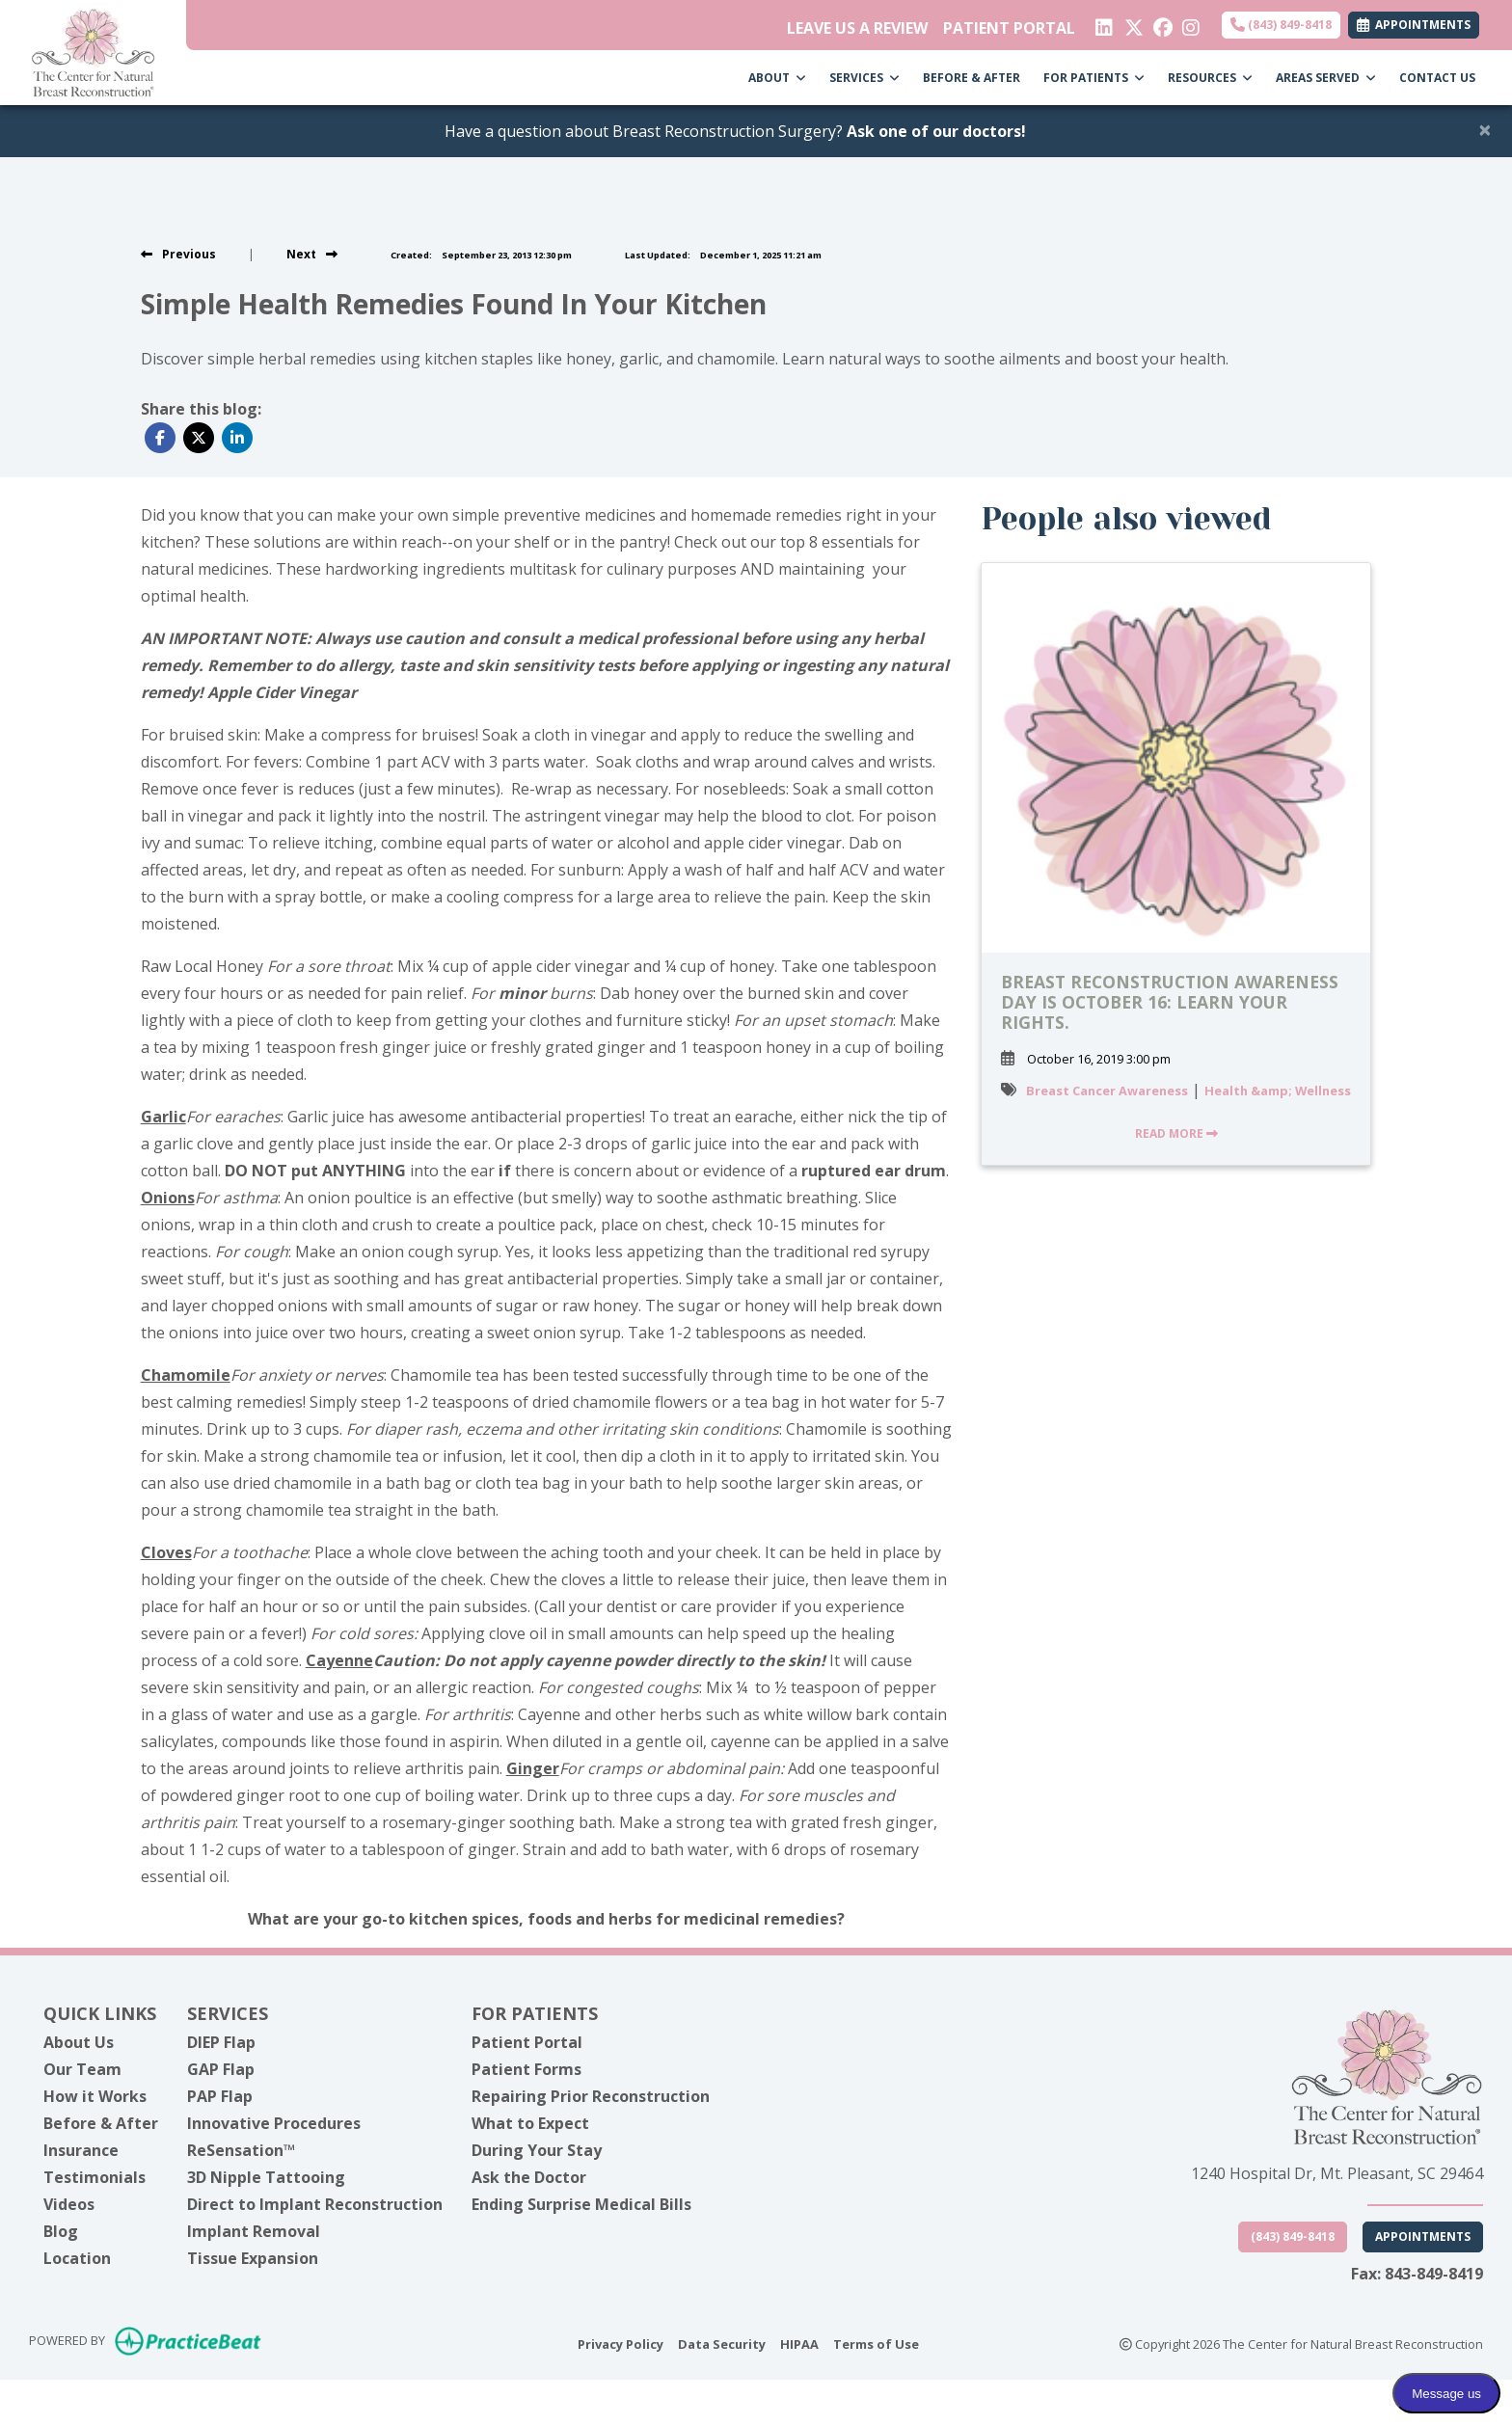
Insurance (81, 2150)
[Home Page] (93, 51)
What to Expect (530, 2123)
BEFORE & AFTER (971, 77)
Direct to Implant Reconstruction (315, 2204)
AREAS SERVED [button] (1326, 77)
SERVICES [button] (864, 77)
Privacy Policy (620, 2343)
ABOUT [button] (777, 77)
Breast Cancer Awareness (1107, 1090)
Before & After (100, 2123)
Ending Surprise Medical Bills (581, 2204)
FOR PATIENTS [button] (1094, 77)
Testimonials (94, 2177)
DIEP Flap (221, 2042)
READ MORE (1176, 1133)
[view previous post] (178, 254)
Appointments (1423, 2236)
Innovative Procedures (274, 2123)
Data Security (722, 2343)
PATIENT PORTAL (1009, 28)
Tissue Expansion (252, 2258)
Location (77, 2258)
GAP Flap (221, 2069)
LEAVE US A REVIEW (857, 28)
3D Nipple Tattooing (266, 2177)
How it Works (95, 2096)
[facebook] (1160, 23)
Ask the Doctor (529, 2177)
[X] (1131, 23)
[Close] (1485, 129)
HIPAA (799, 2343)
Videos (68, 2204)
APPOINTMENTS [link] (1414, 24)
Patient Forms (526, 2069)
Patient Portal (527, 2042)
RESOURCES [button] (1210, 77)
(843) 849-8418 (1281, 24)
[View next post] (312, 254)
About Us (78, 2042)
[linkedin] (1102, 23)
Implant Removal (253, 2231)
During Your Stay (537, 2150)
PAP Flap (220, 2096)
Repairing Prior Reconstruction (591, 2096)
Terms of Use (876, 2343)
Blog (60, 2231)
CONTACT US (1437, 77)
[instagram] (1189, 23)
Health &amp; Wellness (1277, 1090)
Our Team (82, 2069)
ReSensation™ (241, 2150)
